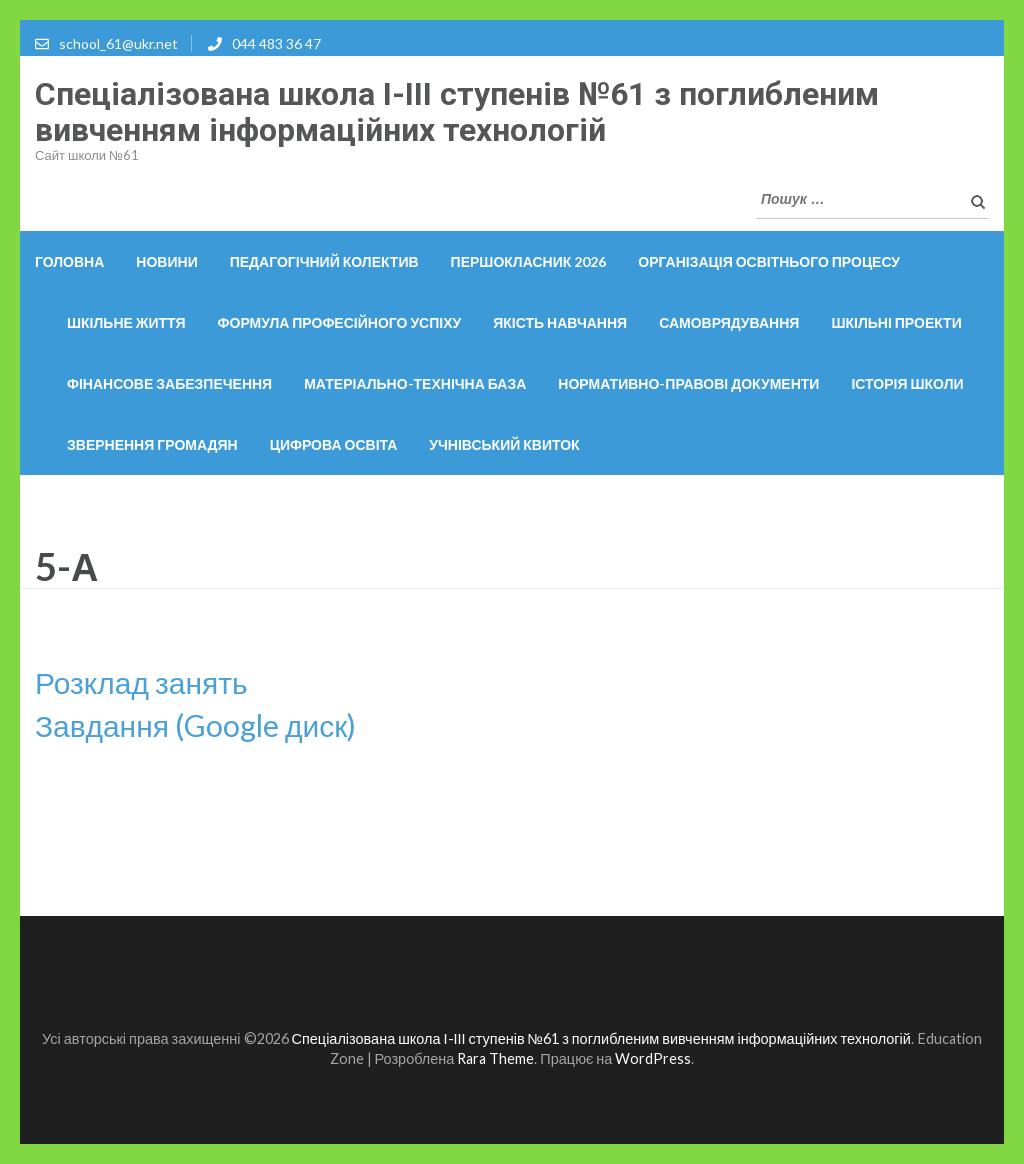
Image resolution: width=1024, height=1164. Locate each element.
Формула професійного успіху (340, 322)
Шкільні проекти (896, 322)
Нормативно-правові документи (688, 383)
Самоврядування (729, 322)
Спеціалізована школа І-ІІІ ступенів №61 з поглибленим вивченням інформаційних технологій (457, 112)
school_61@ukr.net (118, 43)
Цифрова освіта (334, 444)
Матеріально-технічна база (415, 383)
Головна (69, 261)
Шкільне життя (126, 322)
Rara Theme (495, 1058)
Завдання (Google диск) (195, 725)
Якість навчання (560, 322)
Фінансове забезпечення (169, 383)
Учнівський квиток (504, 444)
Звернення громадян (152, 444)
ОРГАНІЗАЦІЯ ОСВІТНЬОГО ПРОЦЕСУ (769, 261)
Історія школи (907, 383)
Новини (166, 261)
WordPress (653, 1058)
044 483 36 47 (276, 43)
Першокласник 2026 (529, 261)
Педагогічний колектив (324, 261)
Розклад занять (141, 682)
